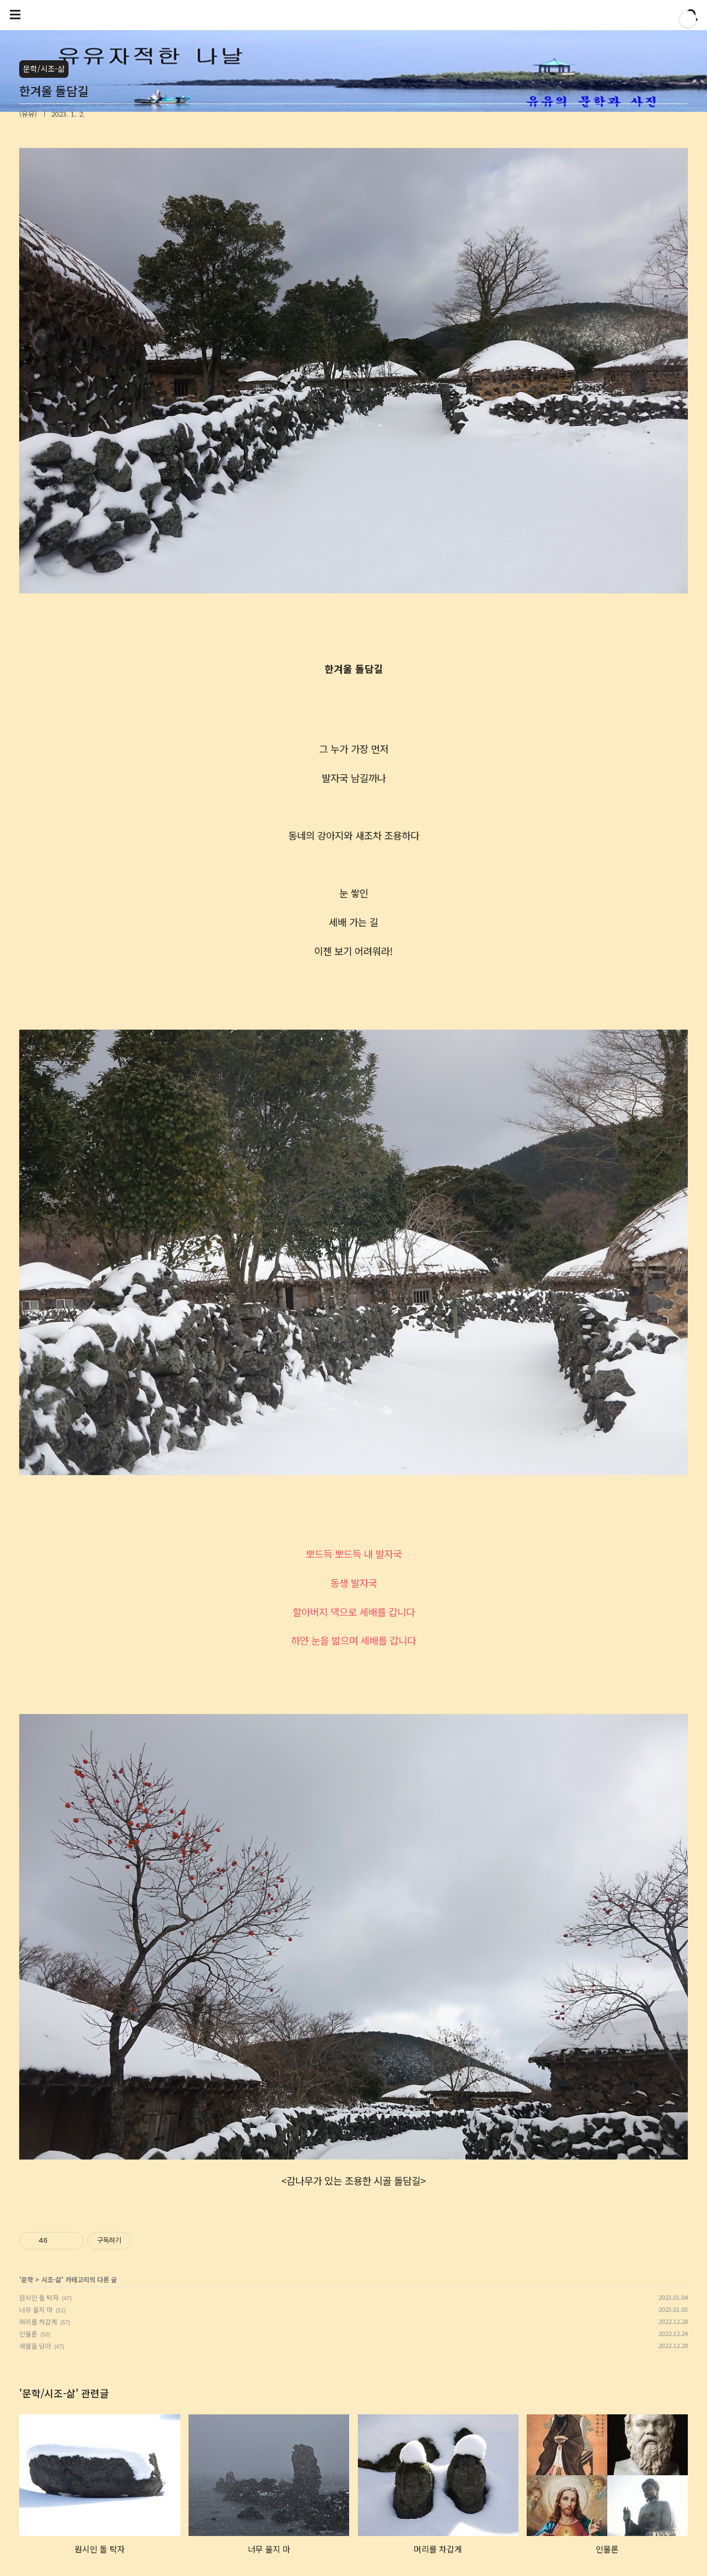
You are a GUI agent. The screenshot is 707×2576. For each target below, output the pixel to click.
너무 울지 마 (36, 2309)
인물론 (28, 2333)
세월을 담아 (35, 2345)
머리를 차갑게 (38, 2321)
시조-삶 (51, 2279)
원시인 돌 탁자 (39, 2297)
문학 (27, 2279)
